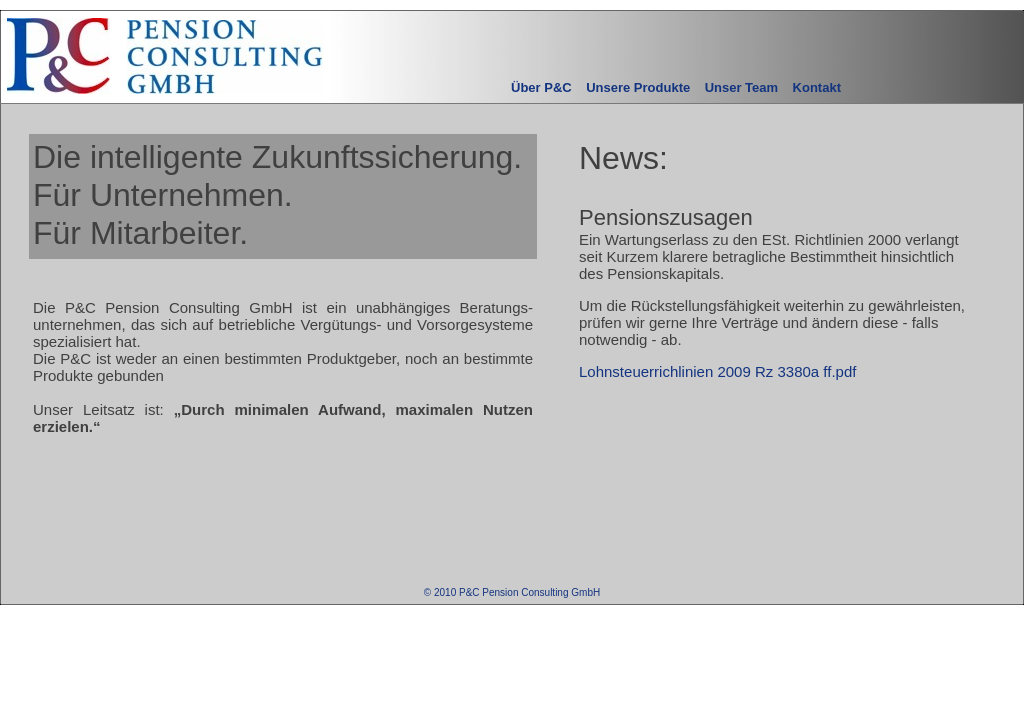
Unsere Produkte (638, 87)
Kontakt (817, 87)
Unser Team (741, 87)
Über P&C (541, 87)
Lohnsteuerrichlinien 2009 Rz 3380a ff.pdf (717, 371)
